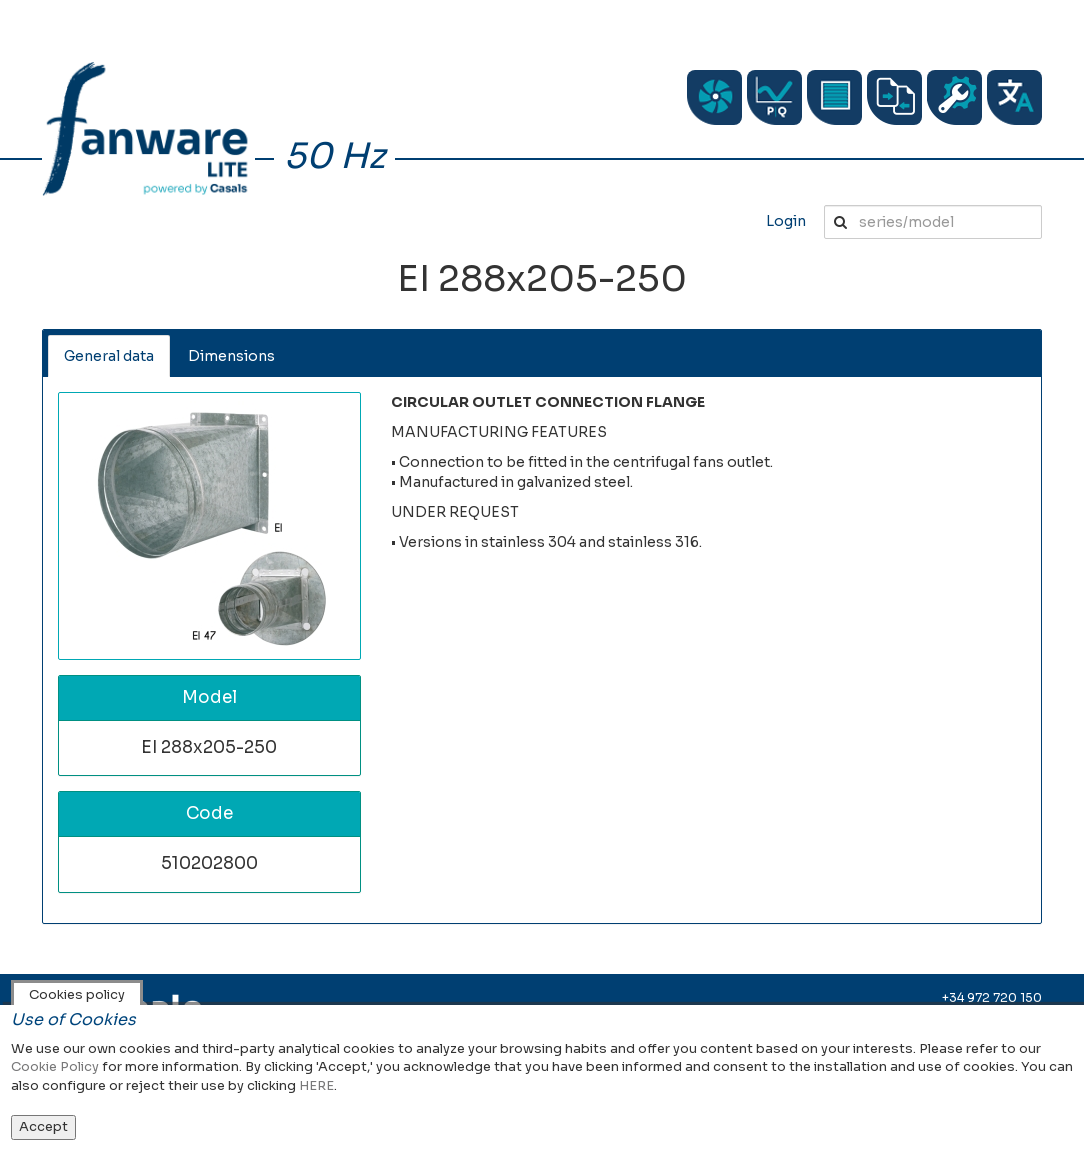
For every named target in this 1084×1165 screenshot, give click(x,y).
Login (786, 221)
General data (109, 356)
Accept (43, 1126)
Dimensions (231, 356)
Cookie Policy (55, 1066)
